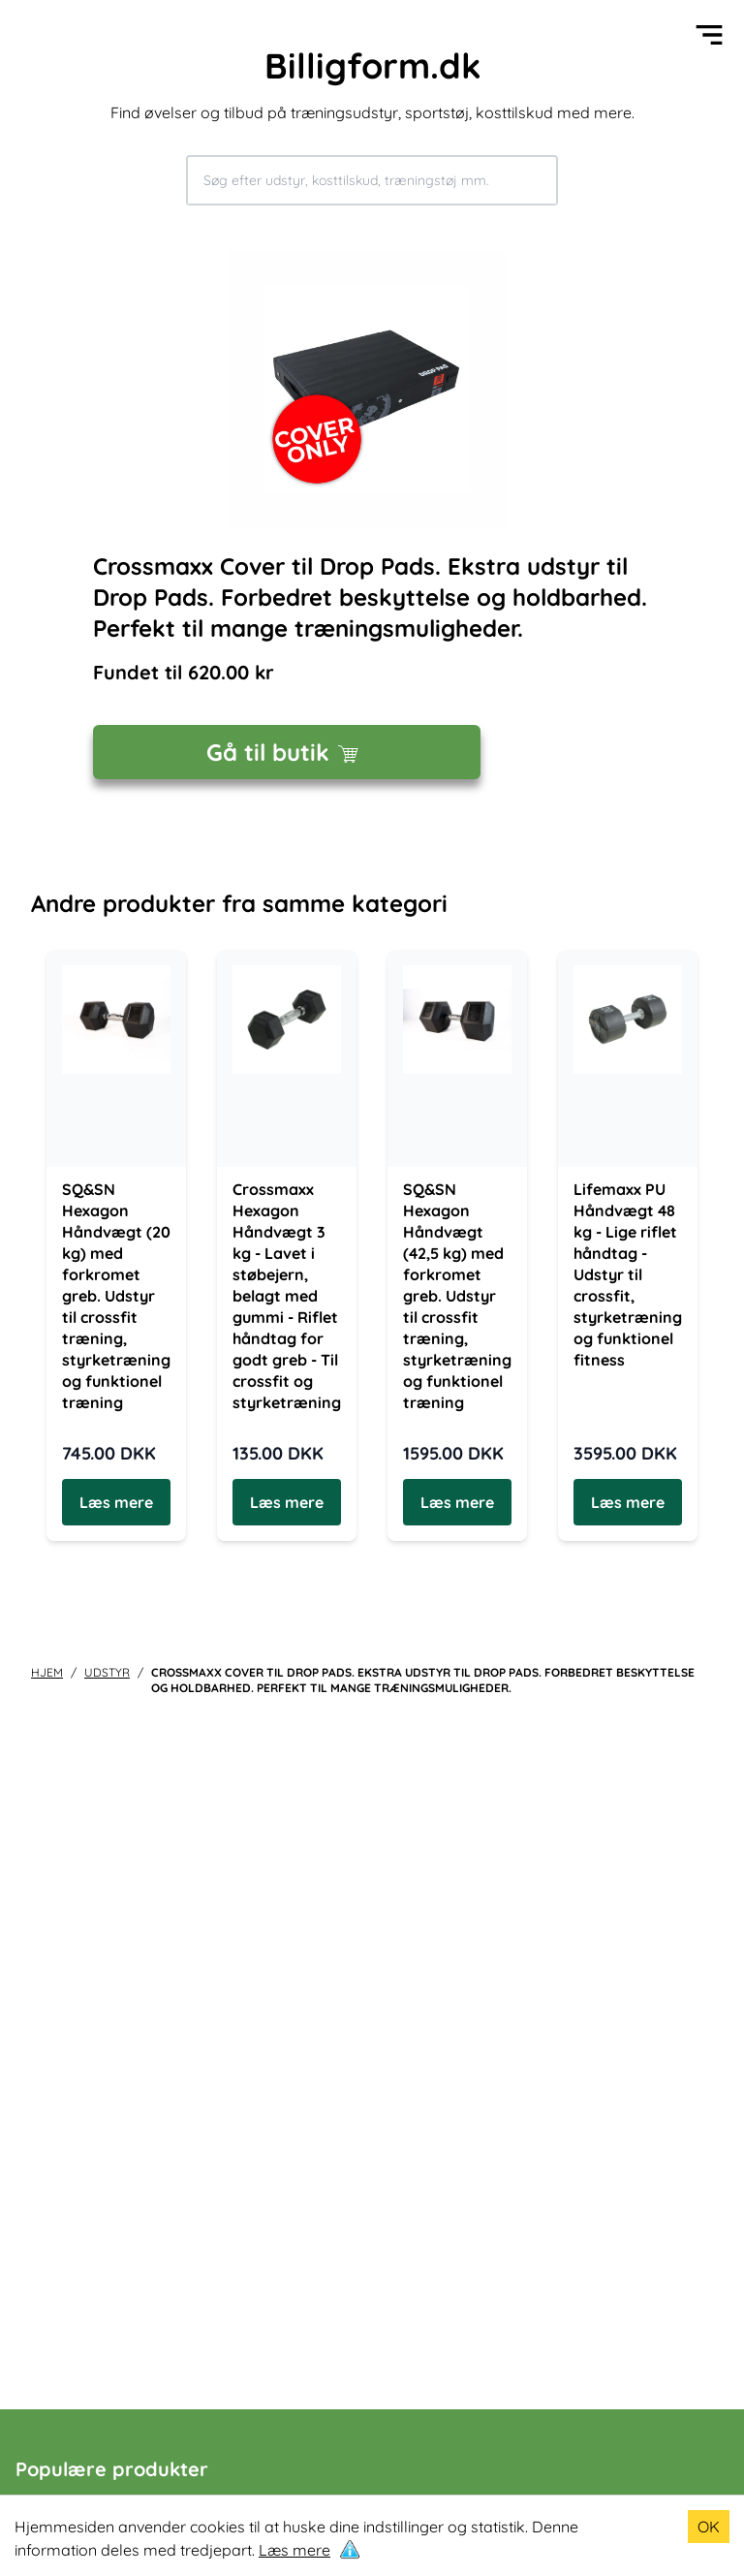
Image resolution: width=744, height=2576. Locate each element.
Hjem (47, 1672)
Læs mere (294, 2550)
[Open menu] (709, 35)
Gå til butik (287, 752)
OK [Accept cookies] (709, 2526)
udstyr (107, 1672)
